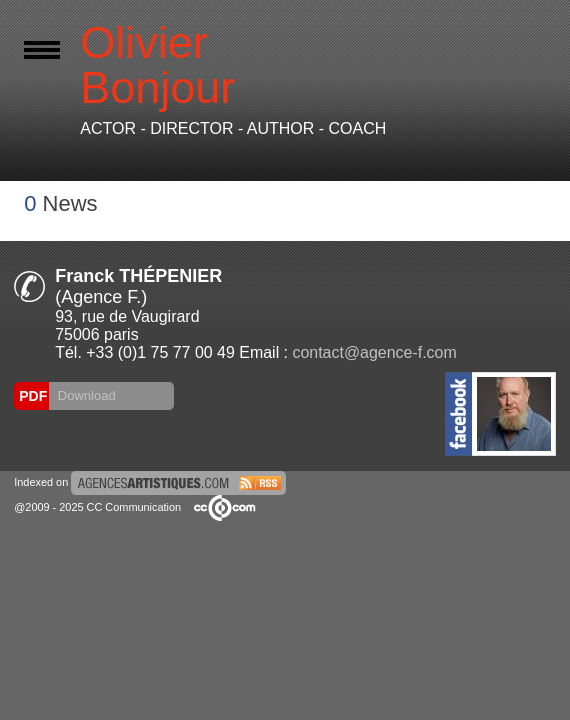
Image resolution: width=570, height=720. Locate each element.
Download (84, 395)
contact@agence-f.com (374, 352)
